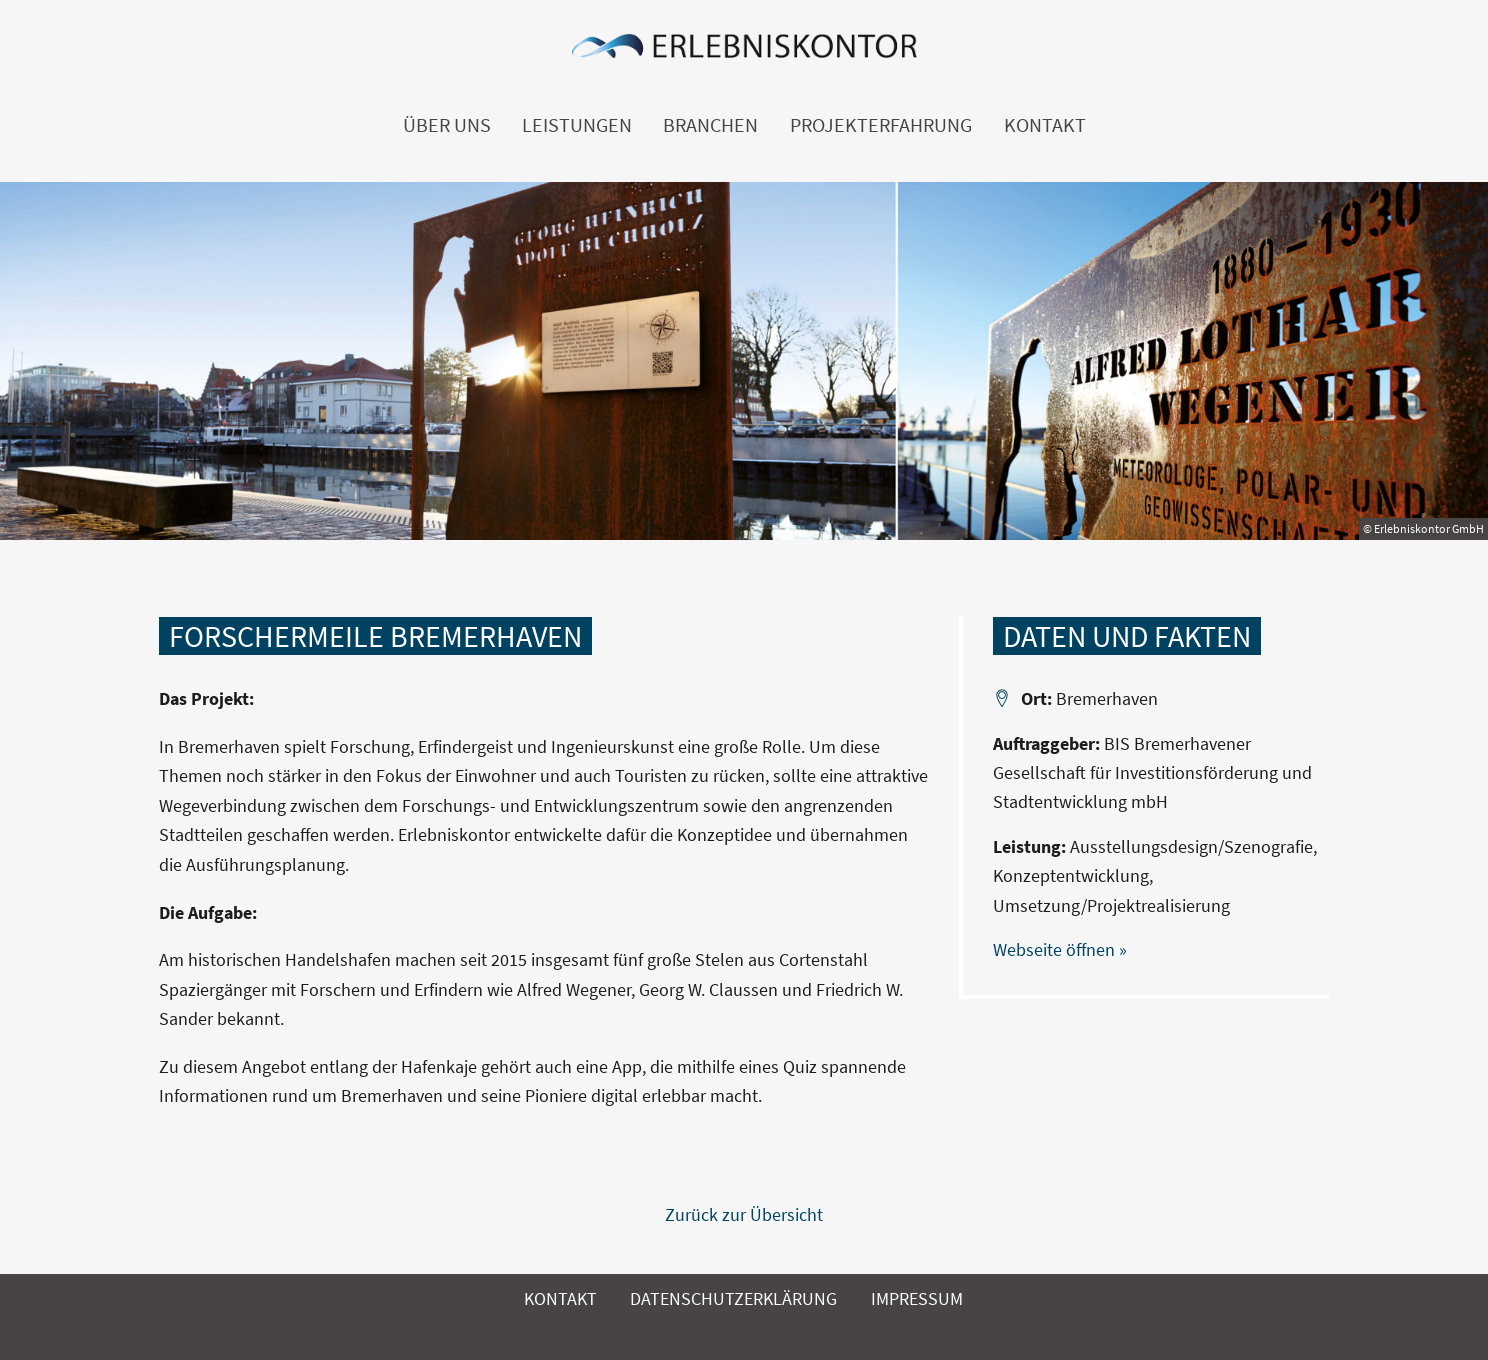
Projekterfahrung (881, 125)
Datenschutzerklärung (733, 1298)
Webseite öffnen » (1060, 949)
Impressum (917, 1298)
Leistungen (577, 125)
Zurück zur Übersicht (744, 1214)
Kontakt (1045, 125)
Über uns (447, 125)
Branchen (710, 125)
